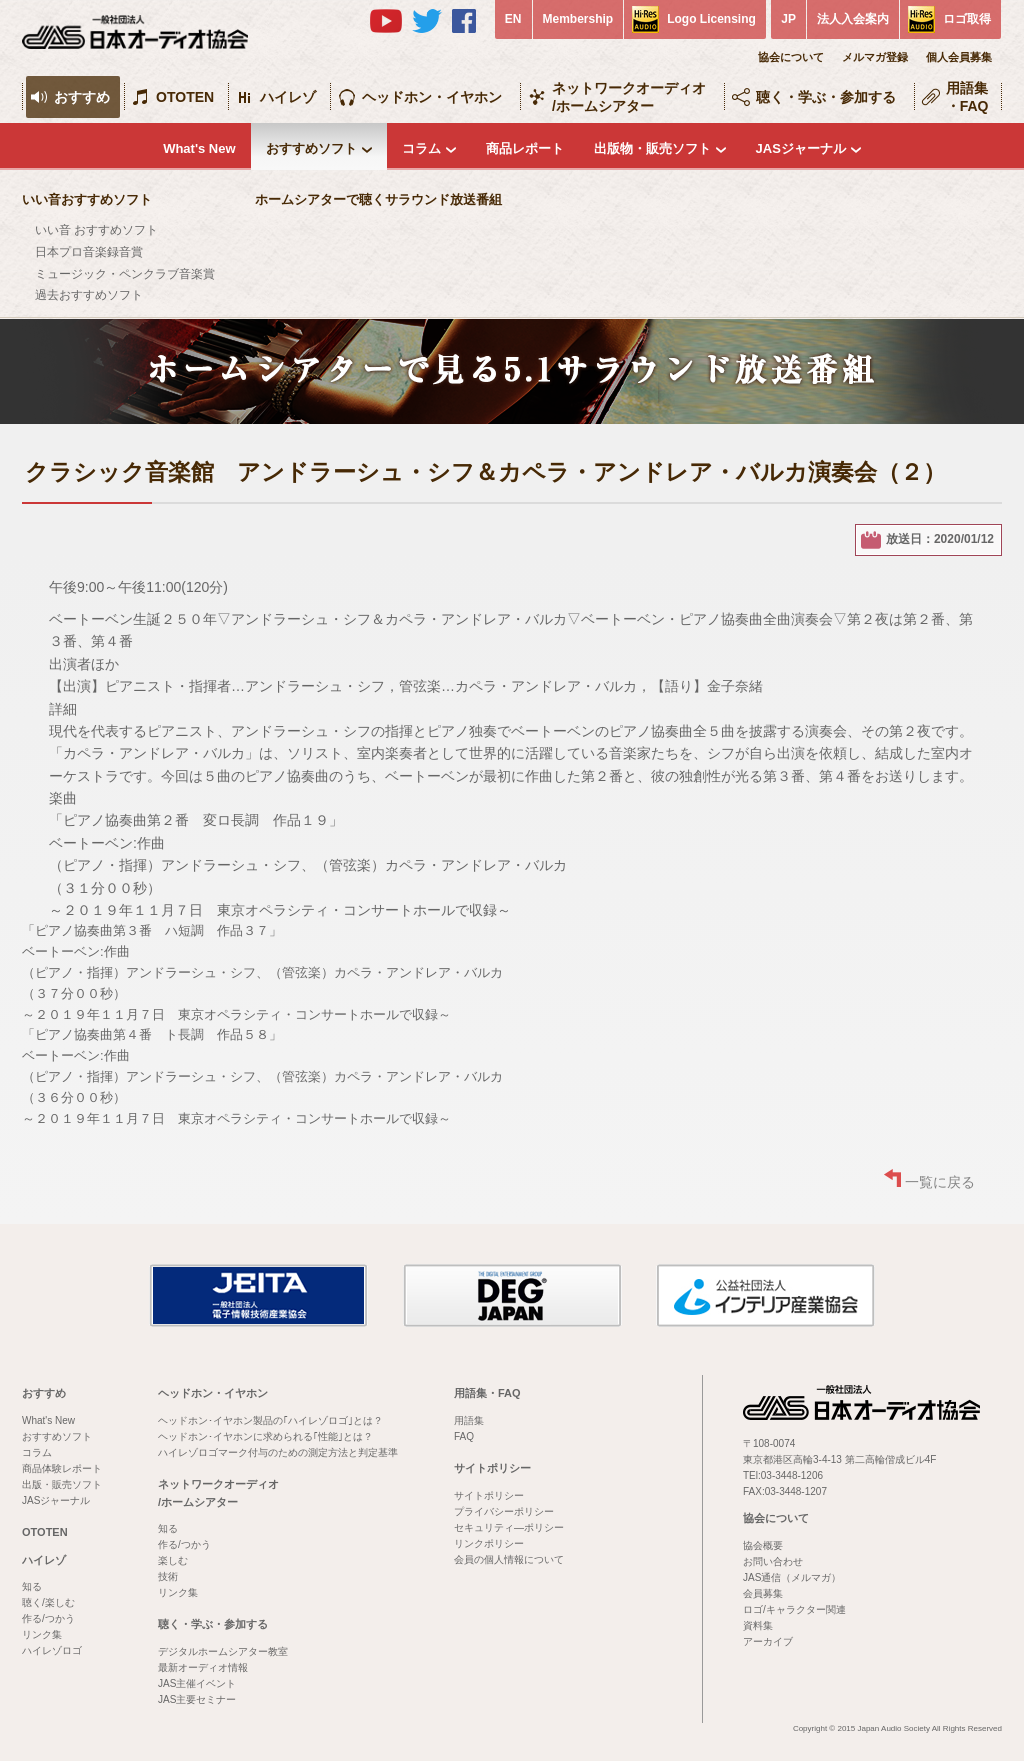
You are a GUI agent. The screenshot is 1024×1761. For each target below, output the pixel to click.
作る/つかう (48, 1618)
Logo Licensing (711, 19)
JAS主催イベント (197, 1683)
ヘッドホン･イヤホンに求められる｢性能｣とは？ (265, 1436)
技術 (168, 1576)
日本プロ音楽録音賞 (89, 252)
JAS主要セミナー (197, 1699)
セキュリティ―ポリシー (509, 1527)
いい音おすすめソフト (87, 199)
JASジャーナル (801, 148)
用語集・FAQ (967, 97)
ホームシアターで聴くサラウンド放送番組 (378, 199)
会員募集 (763, 1593)
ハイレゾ (288, 97)
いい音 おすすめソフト (96, 230)
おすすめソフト (311, 148)
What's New (199, 148)
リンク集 (42, 1634)
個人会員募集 (959, 57)
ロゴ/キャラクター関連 (794, 1609)
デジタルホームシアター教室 (223, 1651)
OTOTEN (185, 97)
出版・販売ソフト (62, 1484)
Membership (578, 19)
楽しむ (173, 1560)
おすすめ (82, 97)
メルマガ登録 (875, 57)
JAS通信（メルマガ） (792, 1577)
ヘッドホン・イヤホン (432, 97)
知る (32, 1586)
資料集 (758, 1625)
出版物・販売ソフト (652, 148)
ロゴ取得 (967, 19)
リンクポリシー (489, 1543)
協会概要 (763, 1545)
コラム (421, 148)
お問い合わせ (773, 1561)
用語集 (469, 1420)
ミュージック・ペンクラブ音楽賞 (125, 274)
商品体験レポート (62, 1468)
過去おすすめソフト (89, 295)
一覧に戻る (940, 1182)
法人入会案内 (853, 19)
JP (788, 19)
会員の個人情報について (509, 1559)
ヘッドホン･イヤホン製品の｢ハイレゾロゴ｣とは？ (270, 1420)
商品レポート (525, 148)
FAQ (464, 1436)
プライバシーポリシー (504, 1511)
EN (513, 19)
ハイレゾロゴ (52, 1650)
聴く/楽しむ (48, 1602)
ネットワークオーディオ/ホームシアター (629, 97)
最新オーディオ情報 (203, 1667)
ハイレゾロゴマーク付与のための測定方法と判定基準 (278, 1452)
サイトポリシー (492, 1468)
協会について (791, 57)
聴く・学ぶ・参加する (826, 97)
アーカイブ (768, 1641)
